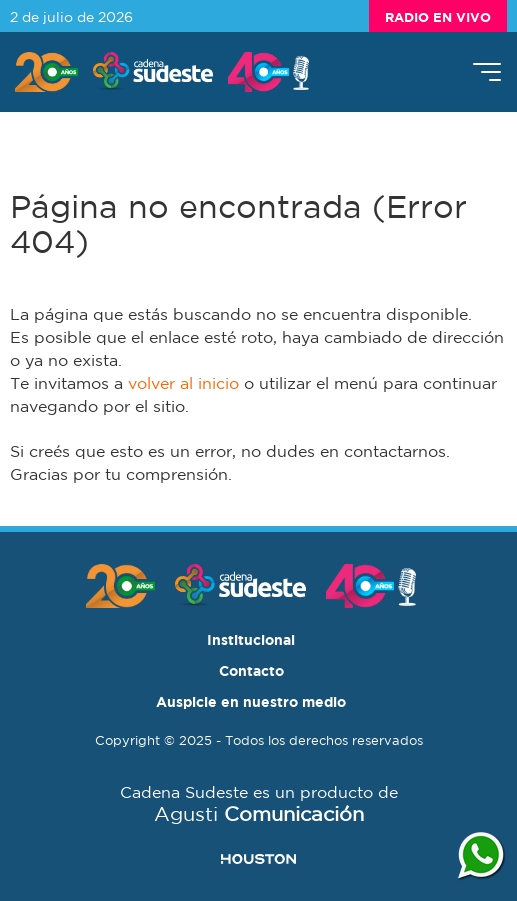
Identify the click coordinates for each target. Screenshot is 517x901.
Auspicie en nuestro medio (251, 701)
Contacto (251, 670)
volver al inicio (183, 383)
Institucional (251, 639)
